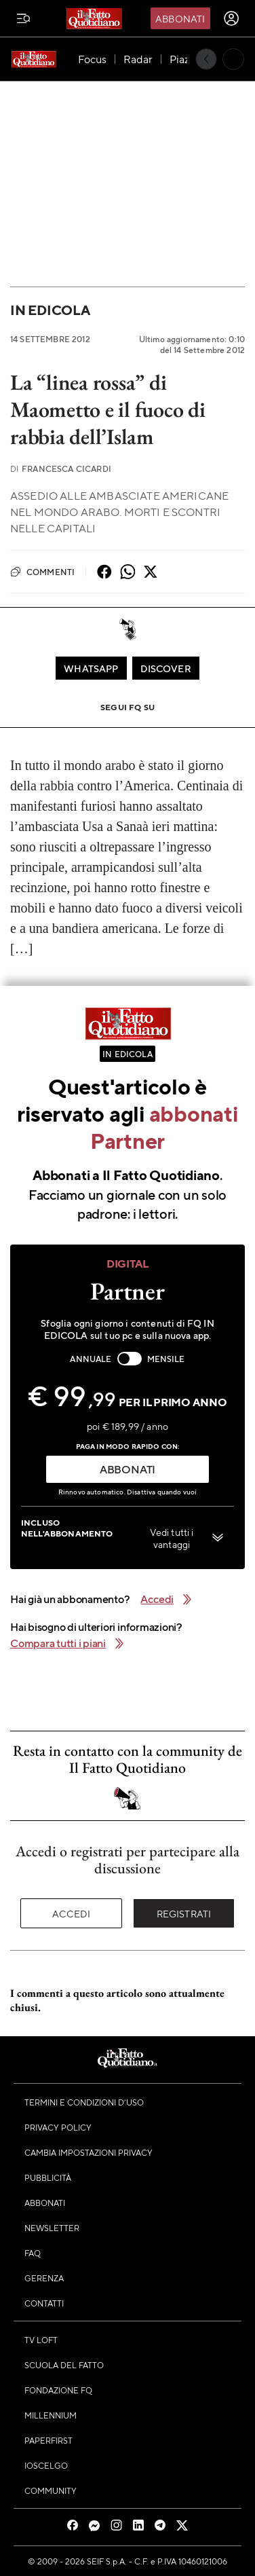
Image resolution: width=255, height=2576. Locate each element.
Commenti (42, 571)
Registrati (184, 1913)
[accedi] (231, 18)
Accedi (71, 1913)
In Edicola (50, 309)
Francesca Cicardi (60, 469)
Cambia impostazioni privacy (88, 2152)
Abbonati (180, 18)
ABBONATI (127, 1469)
